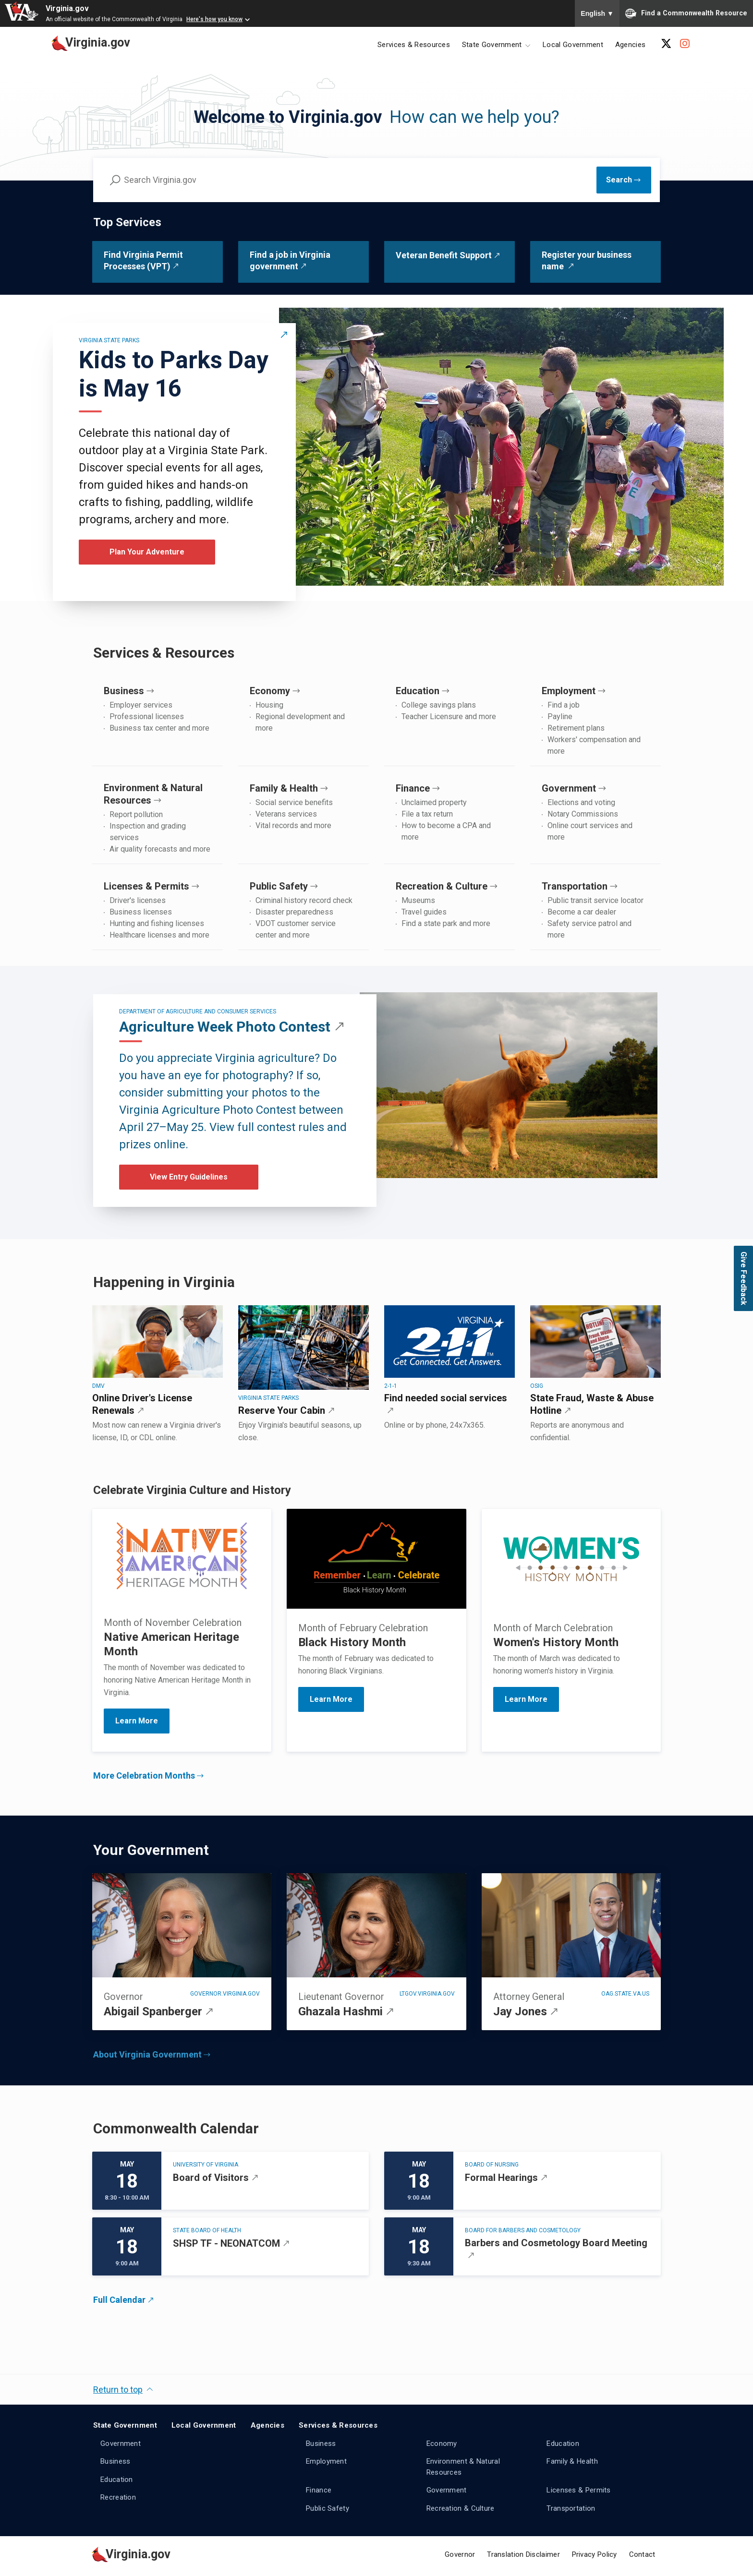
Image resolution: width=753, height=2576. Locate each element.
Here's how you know (214, 19)
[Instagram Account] (685, 43)
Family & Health (572, 2461)
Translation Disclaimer (523, 2554)
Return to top (118, 2389)
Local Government (573, 44)
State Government (125, 2425)
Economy (441, 2443)
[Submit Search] (623, 180)
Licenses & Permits (578, 2490)
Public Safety (327, 2508)
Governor (460, 2554)
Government (120, 2443)
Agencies (630, 44)
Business (115, 2461)
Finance (318, 2490)
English (597, 13)
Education (116, 2479)
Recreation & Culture (460, 2508)
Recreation (118, 2497)
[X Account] (666, 43)
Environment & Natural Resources (463, 2467)
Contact (642, 2554)
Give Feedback (743, 1278)
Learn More (331, 1699)
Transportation (571, 2508)
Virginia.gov (67, 8)
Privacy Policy (594, 2554)
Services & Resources (413, 44)
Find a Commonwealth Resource (686, 13)
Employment (326, 2461)
